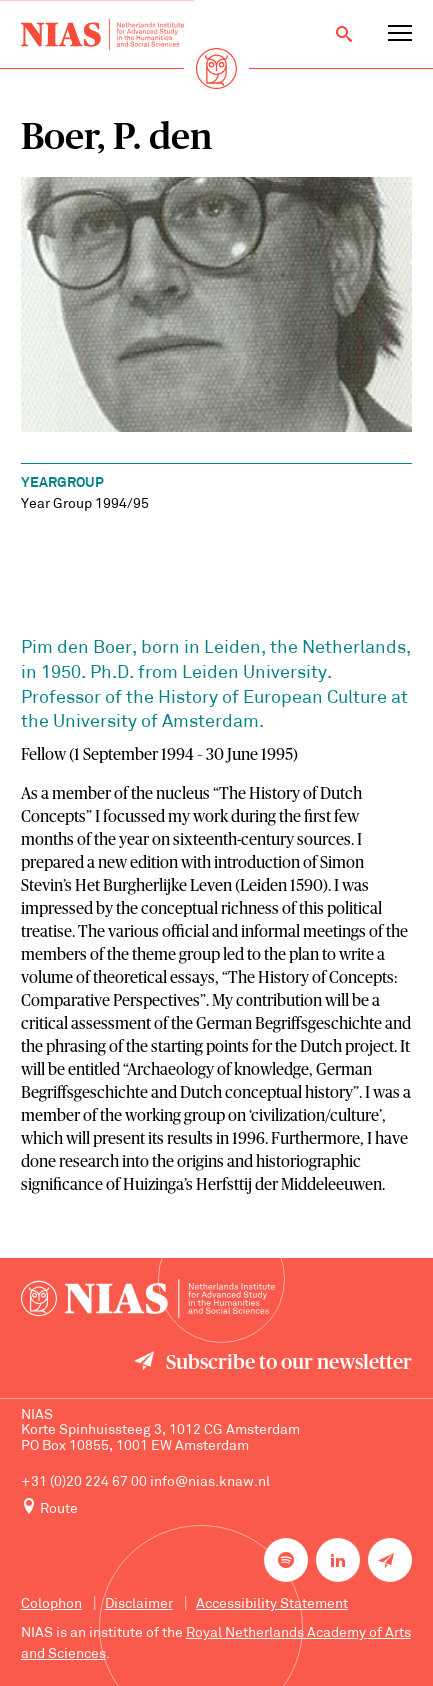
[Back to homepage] (102, 34)
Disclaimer (139, 1604)
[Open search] (344, 34)
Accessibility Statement (272, 1604)
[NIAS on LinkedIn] (338, 1560)
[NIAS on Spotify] (286, 1560)
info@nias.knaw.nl (210, 1482)
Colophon (51, 1604)
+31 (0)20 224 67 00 (84, 1482)
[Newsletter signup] (390, 1560)
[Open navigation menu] (400, 34)
